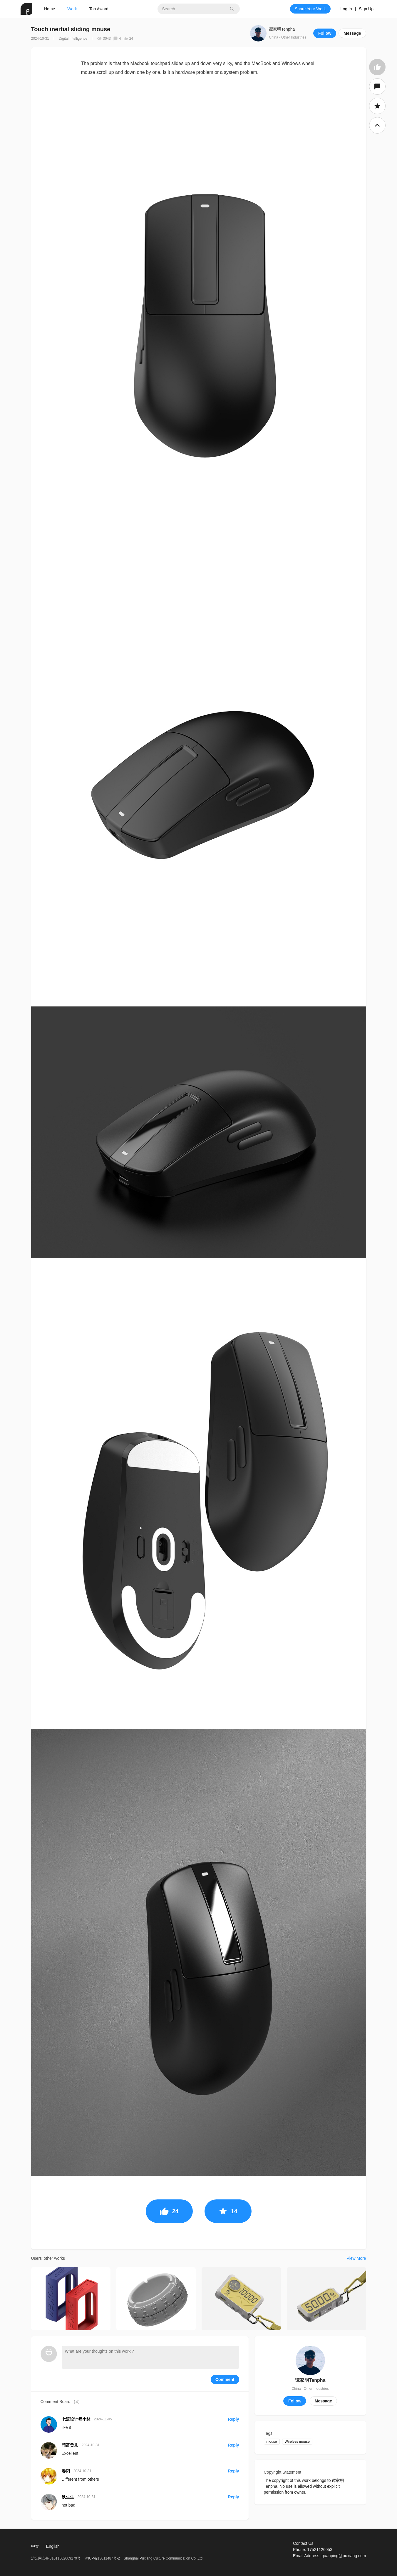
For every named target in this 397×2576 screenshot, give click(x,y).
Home (49, 8)
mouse (272, 2441)
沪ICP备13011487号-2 (102, 2558)
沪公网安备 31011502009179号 (56, 2558)
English (53, 2546)
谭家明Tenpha (282, 29)
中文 (35, 2546)
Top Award (98, 8)
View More (356, 2258)
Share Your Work (310, 8)
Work (72, 8)
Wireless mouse (297, 2441)
